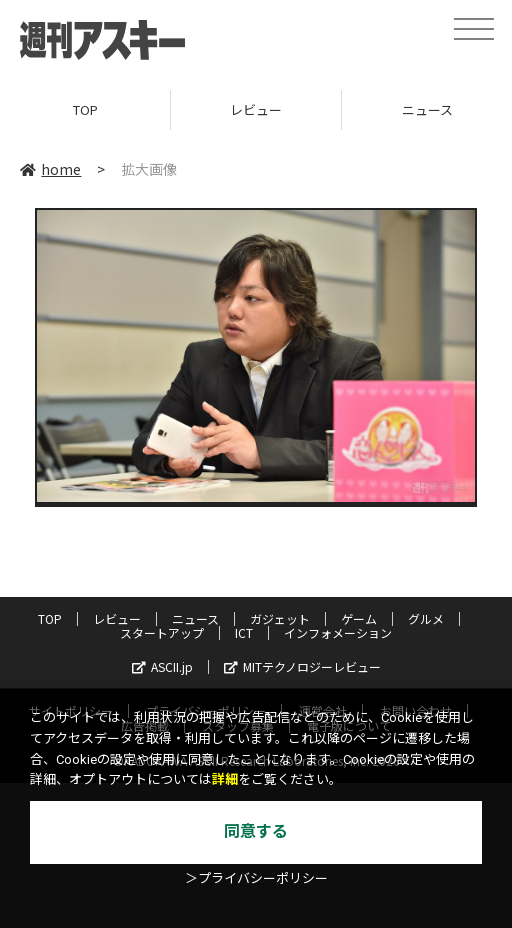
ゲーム (359, 618)
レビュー (256, 109)
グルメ (426, 618)
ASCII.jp (162, 666)
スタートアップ (162, 632)
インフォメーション (338, 632)
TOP (85, 109)
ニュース (195, 618)
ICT (244, 632)
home (50, 169)
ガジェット (280, 618)
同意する (256, 831)
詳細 (225, 779)
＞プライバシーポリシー (256, 878)
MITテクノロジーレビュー (302, 666)
